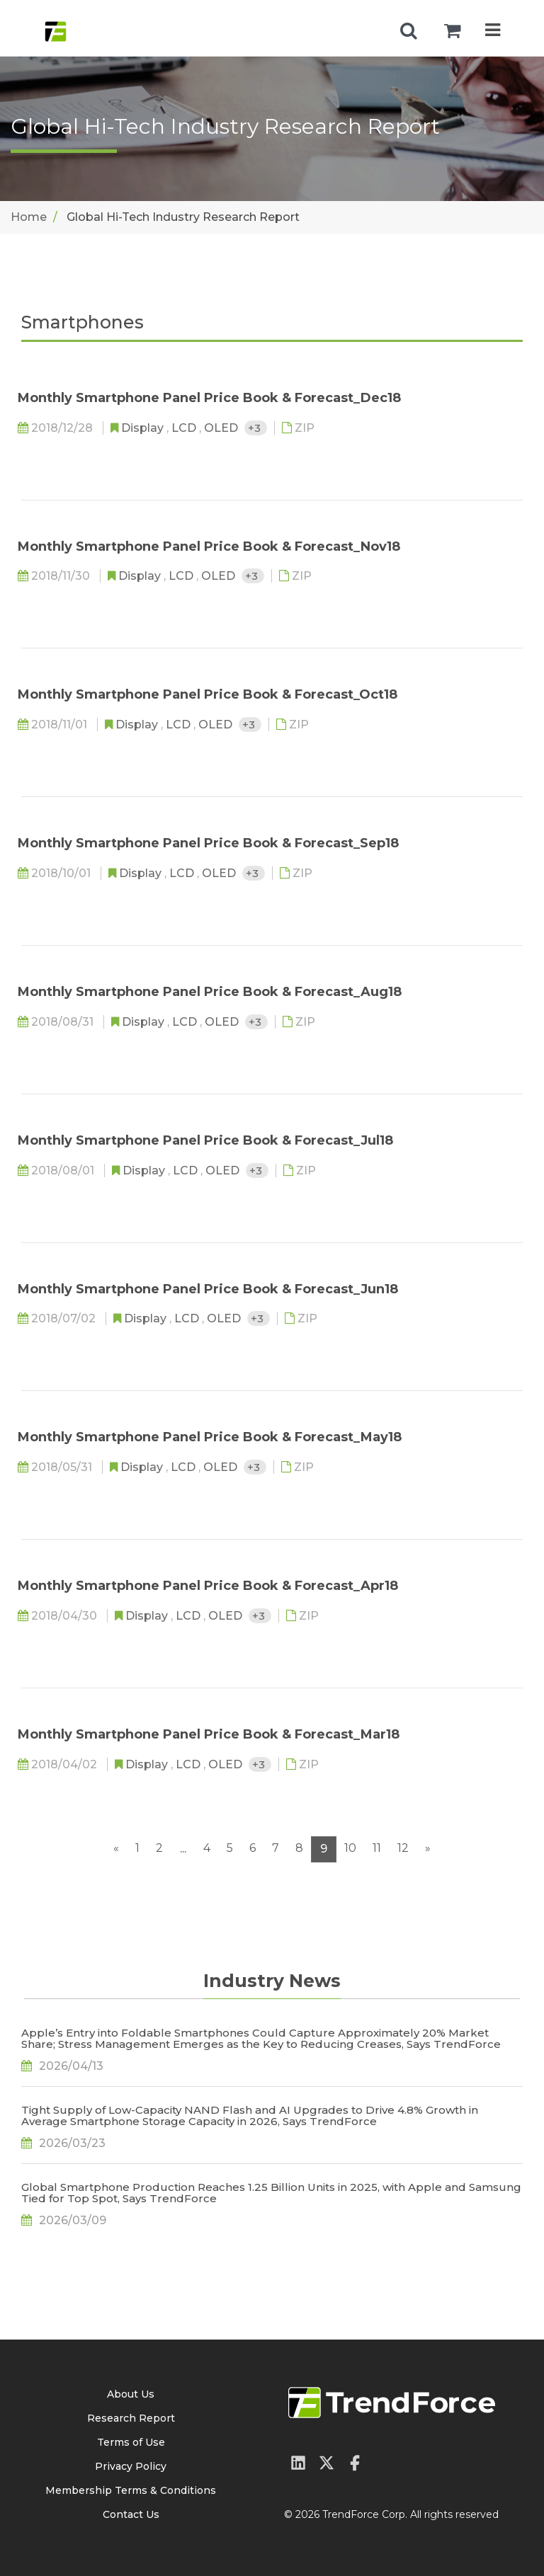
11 (377, 1848)
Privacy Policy (130, 2466)
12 (403, 1848)
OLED (222, 428)
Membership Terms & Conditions (130, 2490)
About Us (130, 2394)
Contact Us (131, 2514)
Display (143, 428)
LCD (185, 428)
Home (29, 217)
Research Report (131, 2418)
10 (350, 1848)
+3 (256, 428)
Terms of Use (131, 2442)
